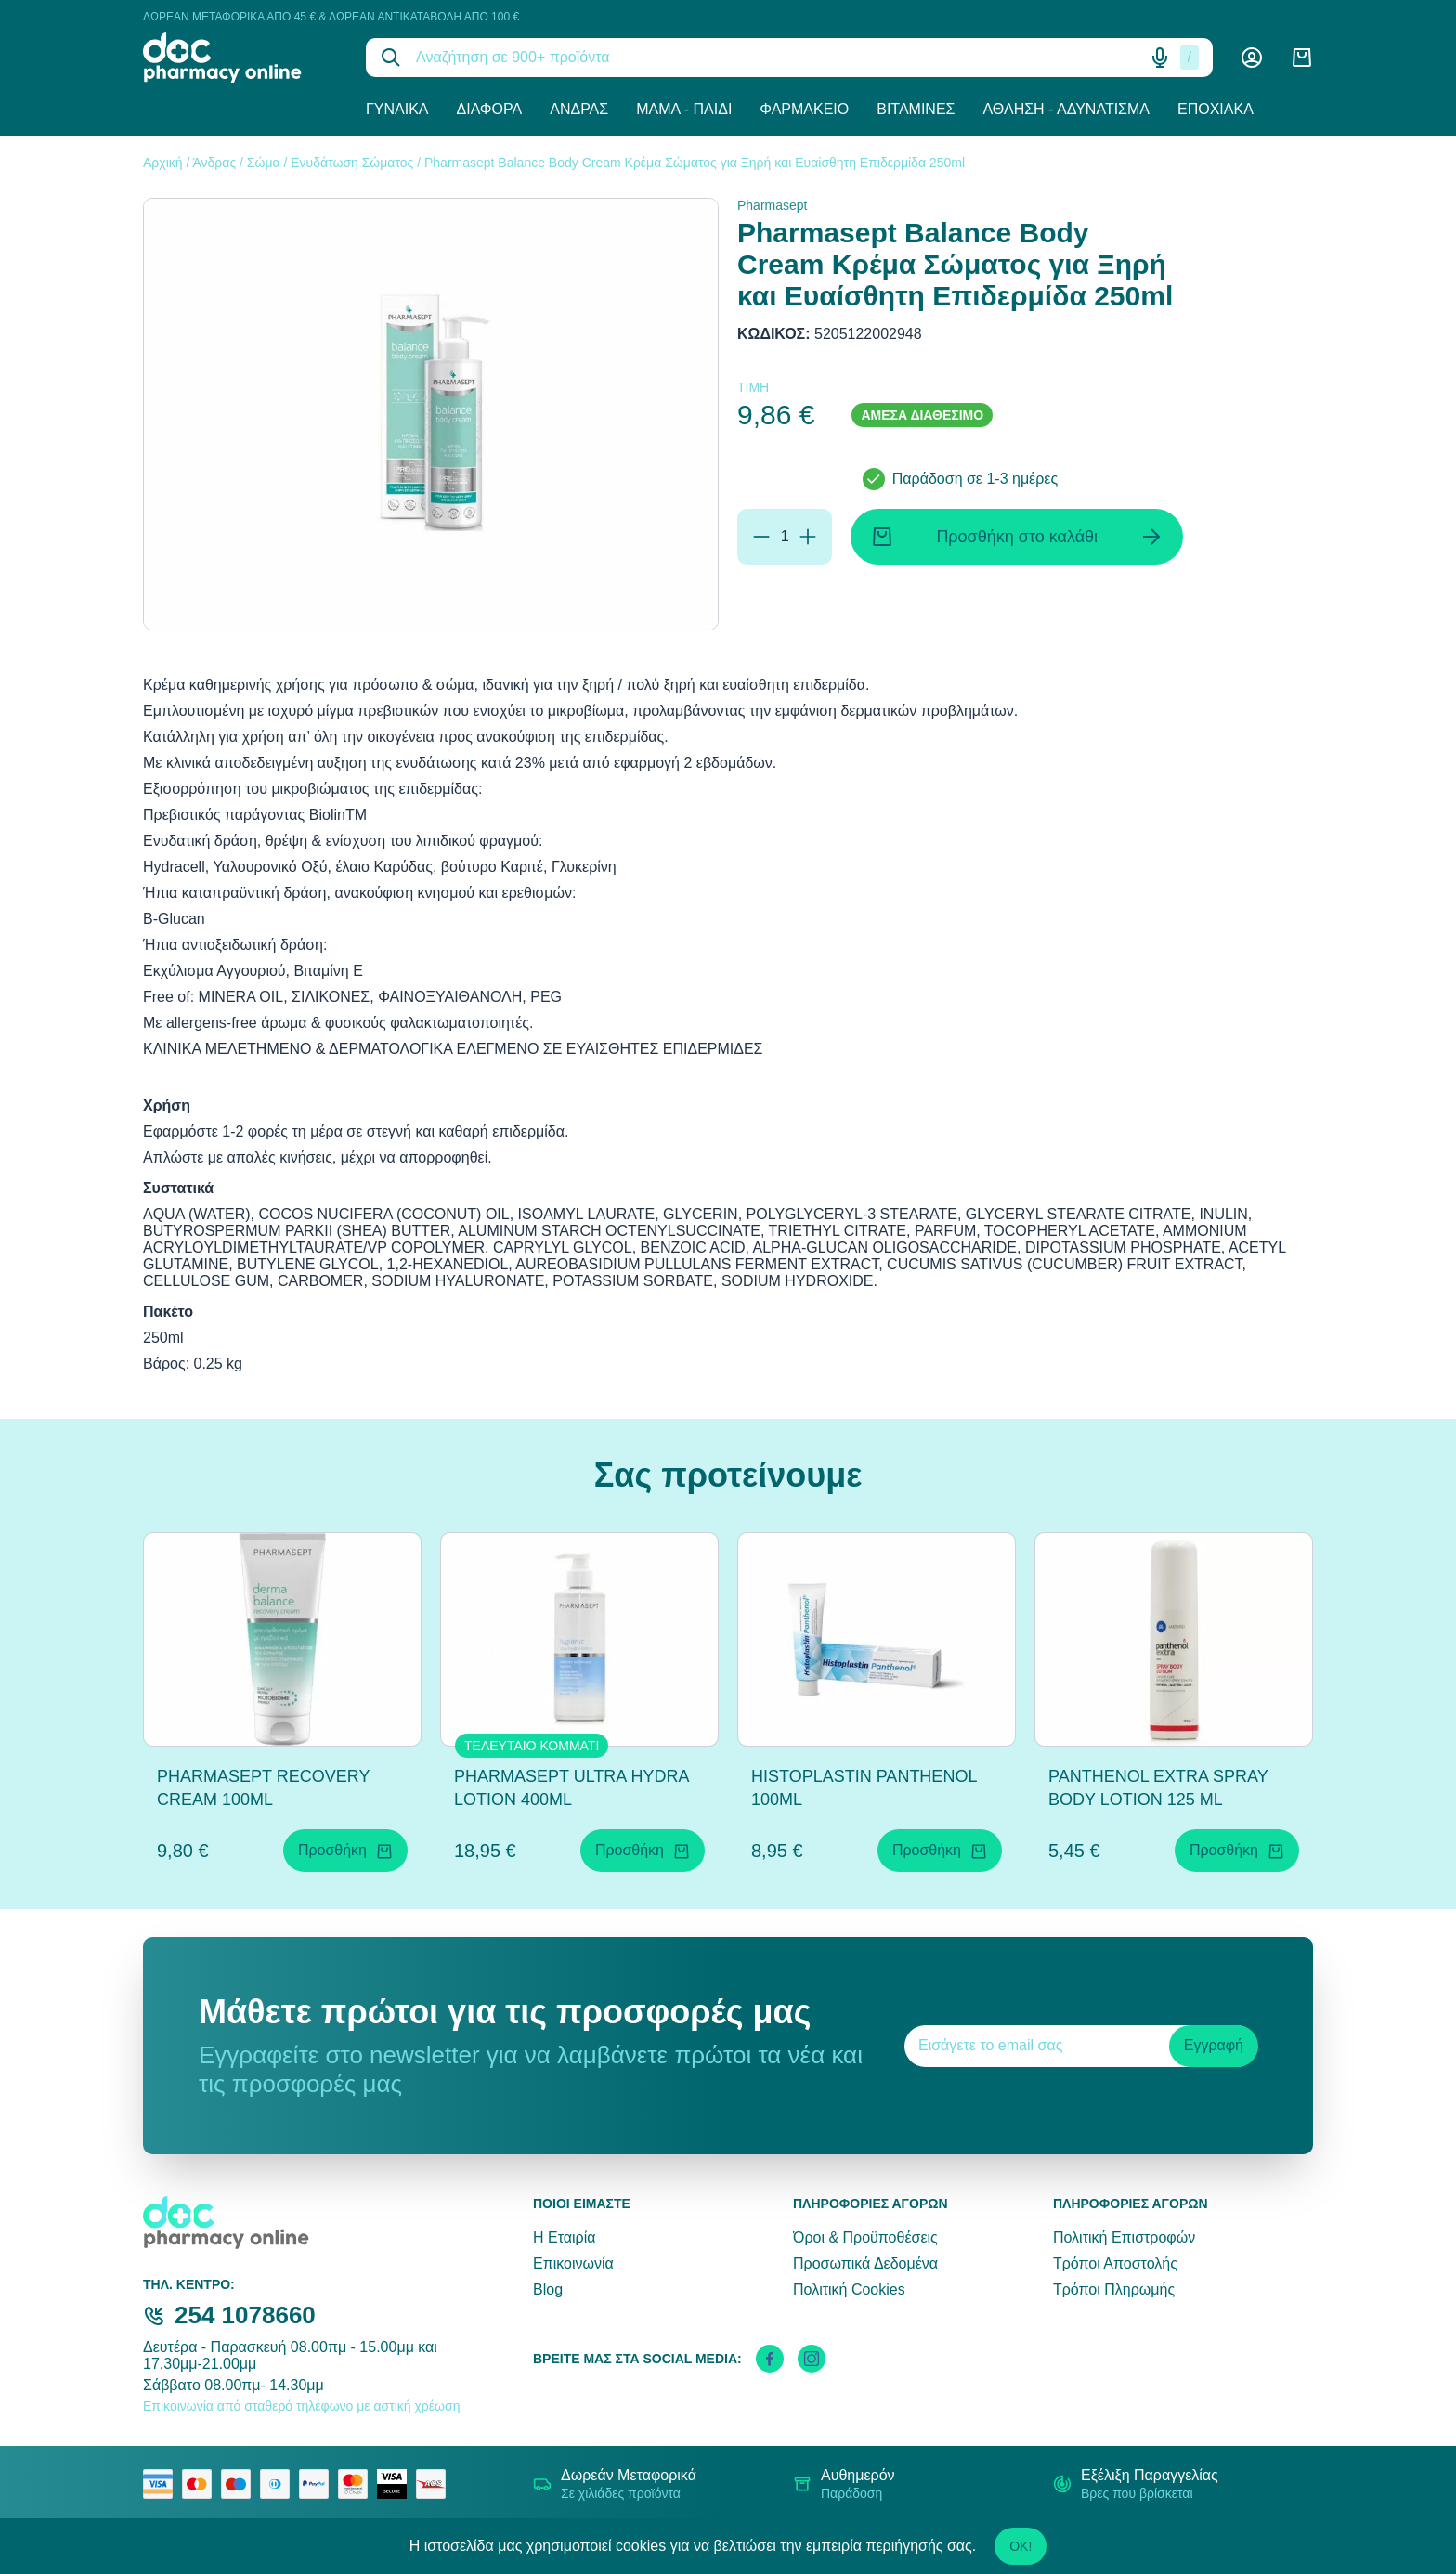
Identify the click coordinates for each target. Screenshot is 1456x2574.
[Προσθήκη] (808, 536)
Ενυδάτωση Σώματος (352, 162)
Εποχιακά (1215, 109)
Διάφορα (490, 109)
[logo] (240, 57)
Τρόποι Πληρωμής (1114, 2289)
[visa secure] (396, 2484)
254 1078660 (245, 2315)
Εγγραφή (1213, 2045)
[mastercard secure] (357, 2484)
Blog (548, 2289)
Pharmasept (772, 205)
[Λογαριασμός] (1252, 57)
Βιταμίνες (916, 109)
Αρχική (163, 162)
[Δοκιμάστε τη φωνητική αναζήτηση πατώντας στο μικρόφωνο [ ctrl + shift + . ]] (1160, 57)
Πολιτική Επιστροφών (1124, 2237)
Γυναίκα (397, 109)
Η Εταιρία (564, 2237)
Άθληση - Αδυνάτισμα (1066, 109)
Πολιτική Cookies (849, 2289)
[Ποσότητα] (785, 536)
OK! (1020, 2546)
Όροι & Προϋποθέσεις (865, 2237)
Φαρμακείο (804, 109)
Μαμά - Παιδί (684, 109)
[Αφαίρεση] (761, 536)
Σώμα (263, 162)
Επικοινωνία (573, 2263)
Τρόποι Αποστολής (1115, 2263)
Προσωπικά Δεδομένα (865, 2263)
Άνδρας (579, 109)
